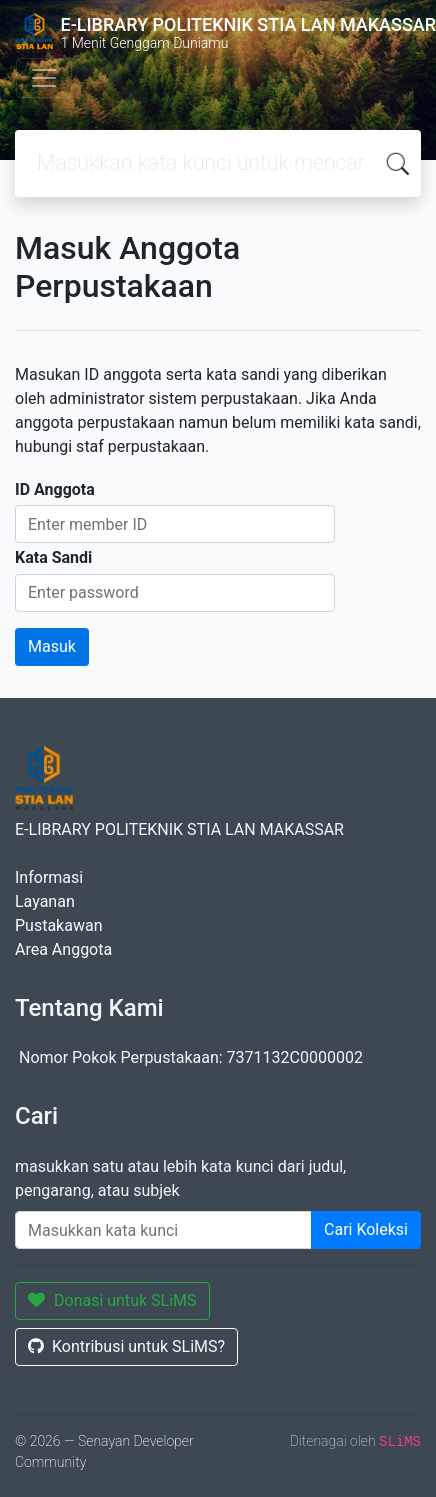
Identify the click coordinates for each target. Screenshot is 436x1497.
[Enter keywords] (163, 1230)
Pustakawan (58, 925)
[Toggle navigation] (44, 78)
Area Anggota (63, 949)
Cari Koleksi (366, 1229)
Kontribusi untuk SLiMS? (126, 1346)
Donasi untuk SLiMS (112, 1300)
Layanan (45, 901)
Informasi (49, 877)
